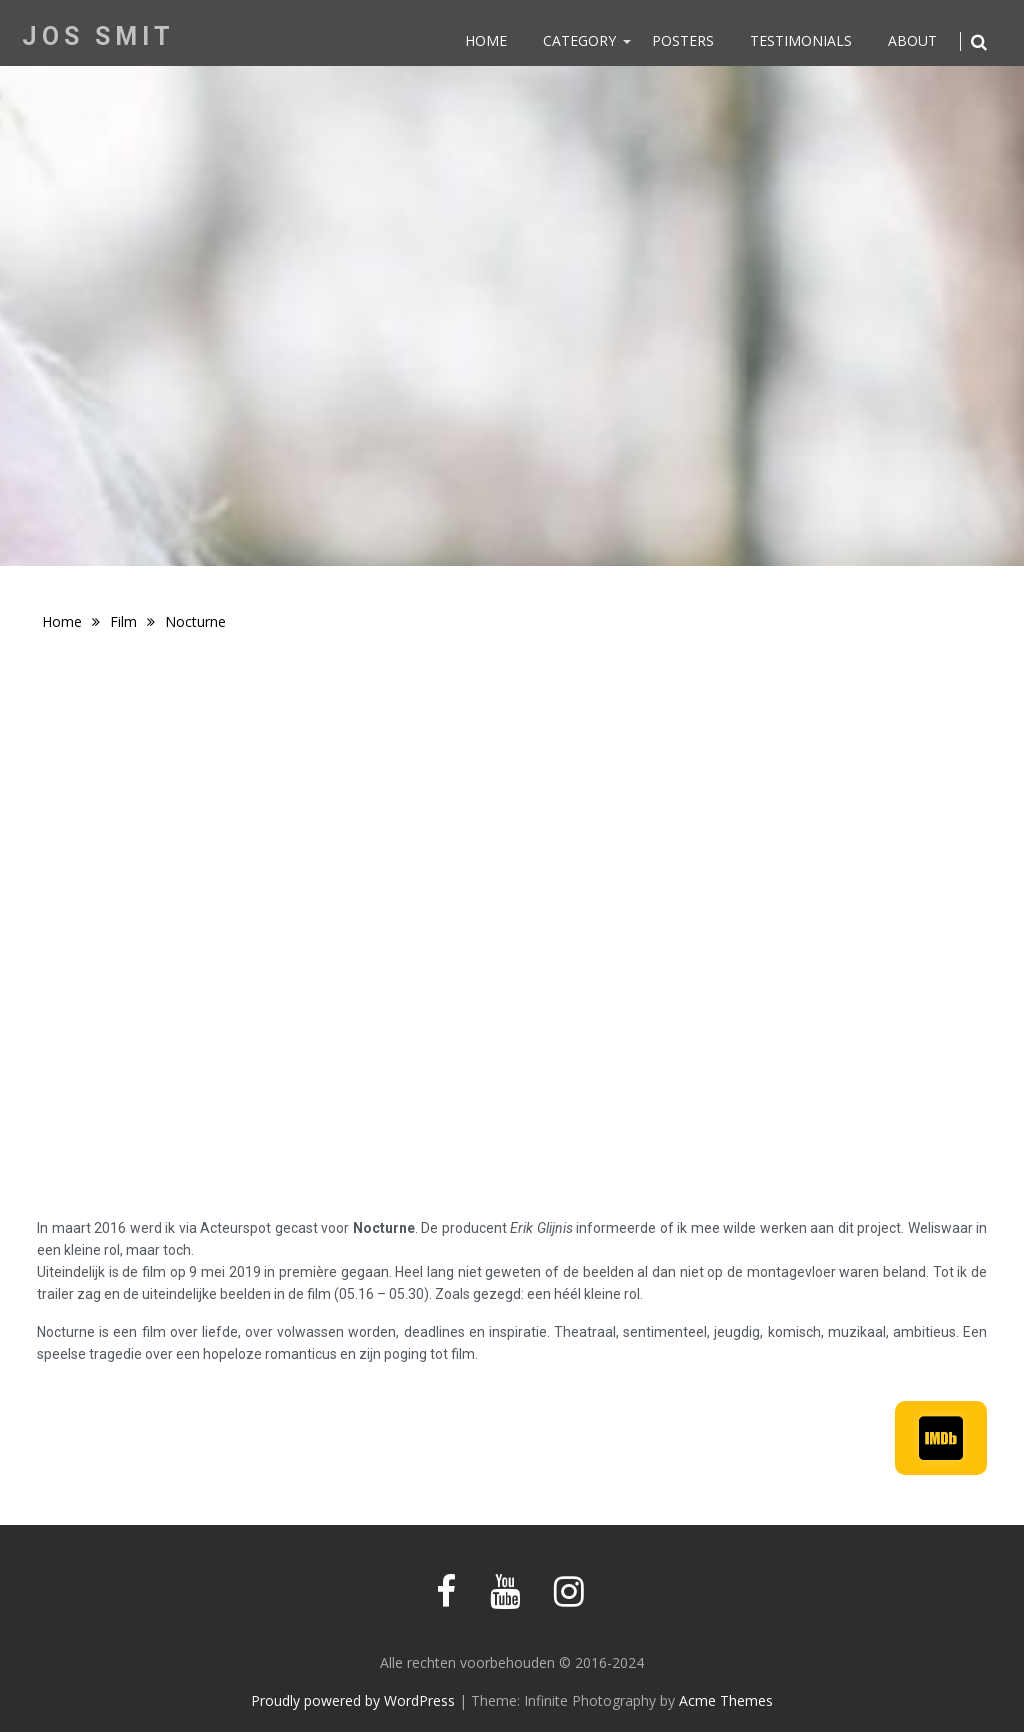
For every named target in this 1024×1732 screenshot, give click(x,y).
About (912, 40)
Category (579, 40)
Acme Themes (726, 1700)
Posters (683, 40)
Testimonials (801, 40)
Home (486, 40)
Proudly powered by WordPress (353, 1700)
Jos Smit (98, 36)
